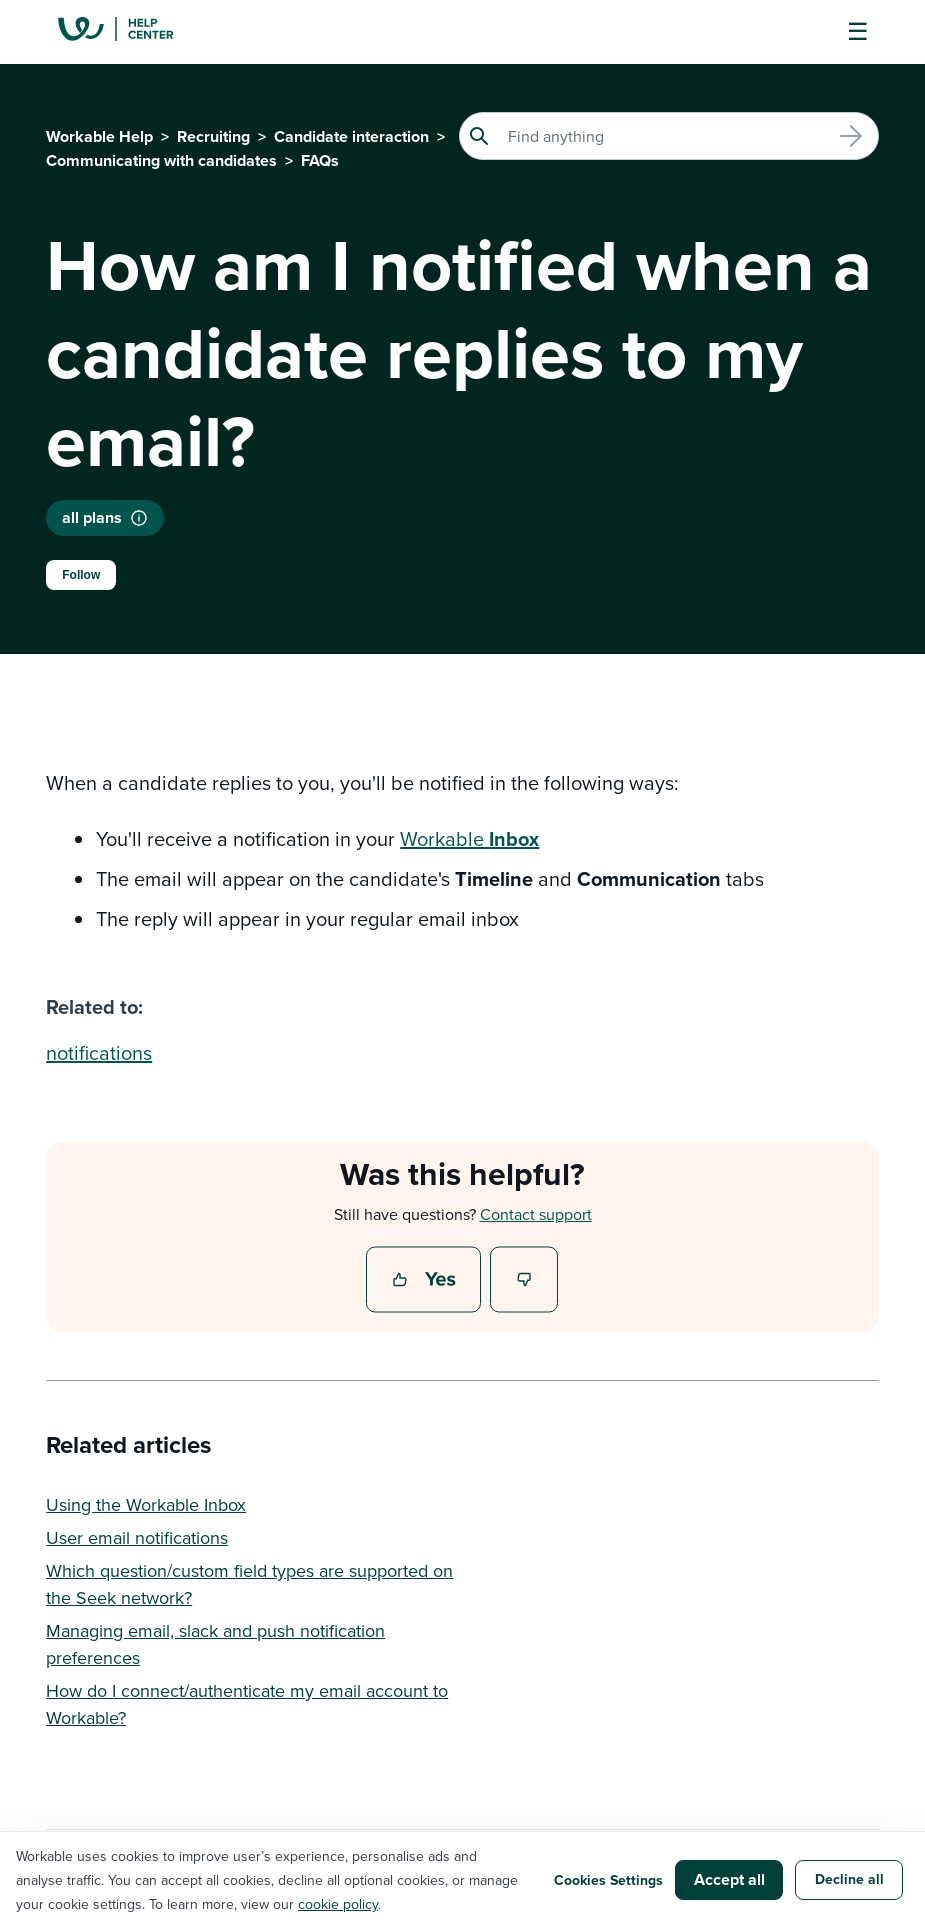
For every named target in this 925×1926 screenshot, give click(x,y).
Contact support (536, 1214)
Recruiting (213, 136)
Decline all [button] (849, 1879)
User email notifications (137, 1537)
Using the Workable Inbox (146, 1504)
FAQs (320, 160)
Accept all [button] (729, 1879)
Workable (469, 838)
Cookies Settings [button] (608, 1880)
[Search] (669, 136)
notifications (99, 1052)
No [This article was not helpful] (525, 1281)
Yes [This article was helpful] (426, 1281)
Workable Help (99, 136)
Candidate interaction (351, 136)
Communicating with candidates (161, 160)
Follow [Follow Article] (81, 575)
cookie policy (338, 1904)
